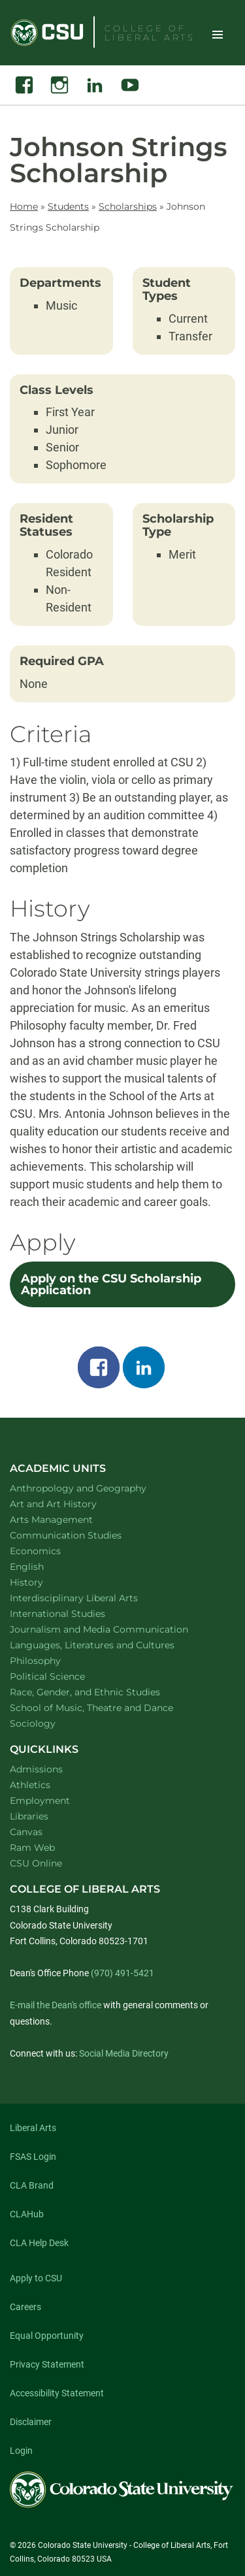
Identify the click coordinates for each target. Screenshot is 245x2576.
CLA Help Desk (39, 2243)
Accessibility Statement (57, 2393)
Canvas (26, 1832)
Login (21, 2450)
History (43, 1582)
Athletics (30, 1785)
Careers (25, 2307)
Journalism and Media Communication (116, 1629)
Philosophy (52, 1660)
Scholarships (128, 206)
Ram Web (32, 1847)
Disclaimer (31, 2422)
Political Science (64, 1676)
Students (68, 206)
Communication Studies (82, 1535)
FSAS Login (33, 2156)
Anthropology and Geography (95, 1488)
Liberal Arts (33, 2128)
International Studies (74, 1613)
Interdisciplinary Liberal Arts (91, 1597)
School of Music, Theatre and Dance (109, 1707)
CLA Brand (32, 2185)
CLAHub (27, 2214)
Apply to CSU (36, 2278)
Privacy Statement (47, 2364)
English (43, 1566)
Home (24, 206)
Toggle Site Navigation (217, 34)
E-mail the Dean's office (55, 2005)
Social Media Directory (124, 2053)
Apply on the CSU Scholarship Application (111, 1284)
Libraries (29, 1816)
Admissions (36, 1769)
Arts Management (68, 1519)
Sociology (49, 1723)
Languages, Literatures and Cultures (109, 1645)
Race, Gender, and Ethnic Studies (102, 1692)
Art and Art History (70, 1503)
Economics (52, 1550)
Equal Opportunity (47, 2335)
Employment (40, 1800)
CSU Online (36, 1863)
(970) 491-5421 (122, 1973)
